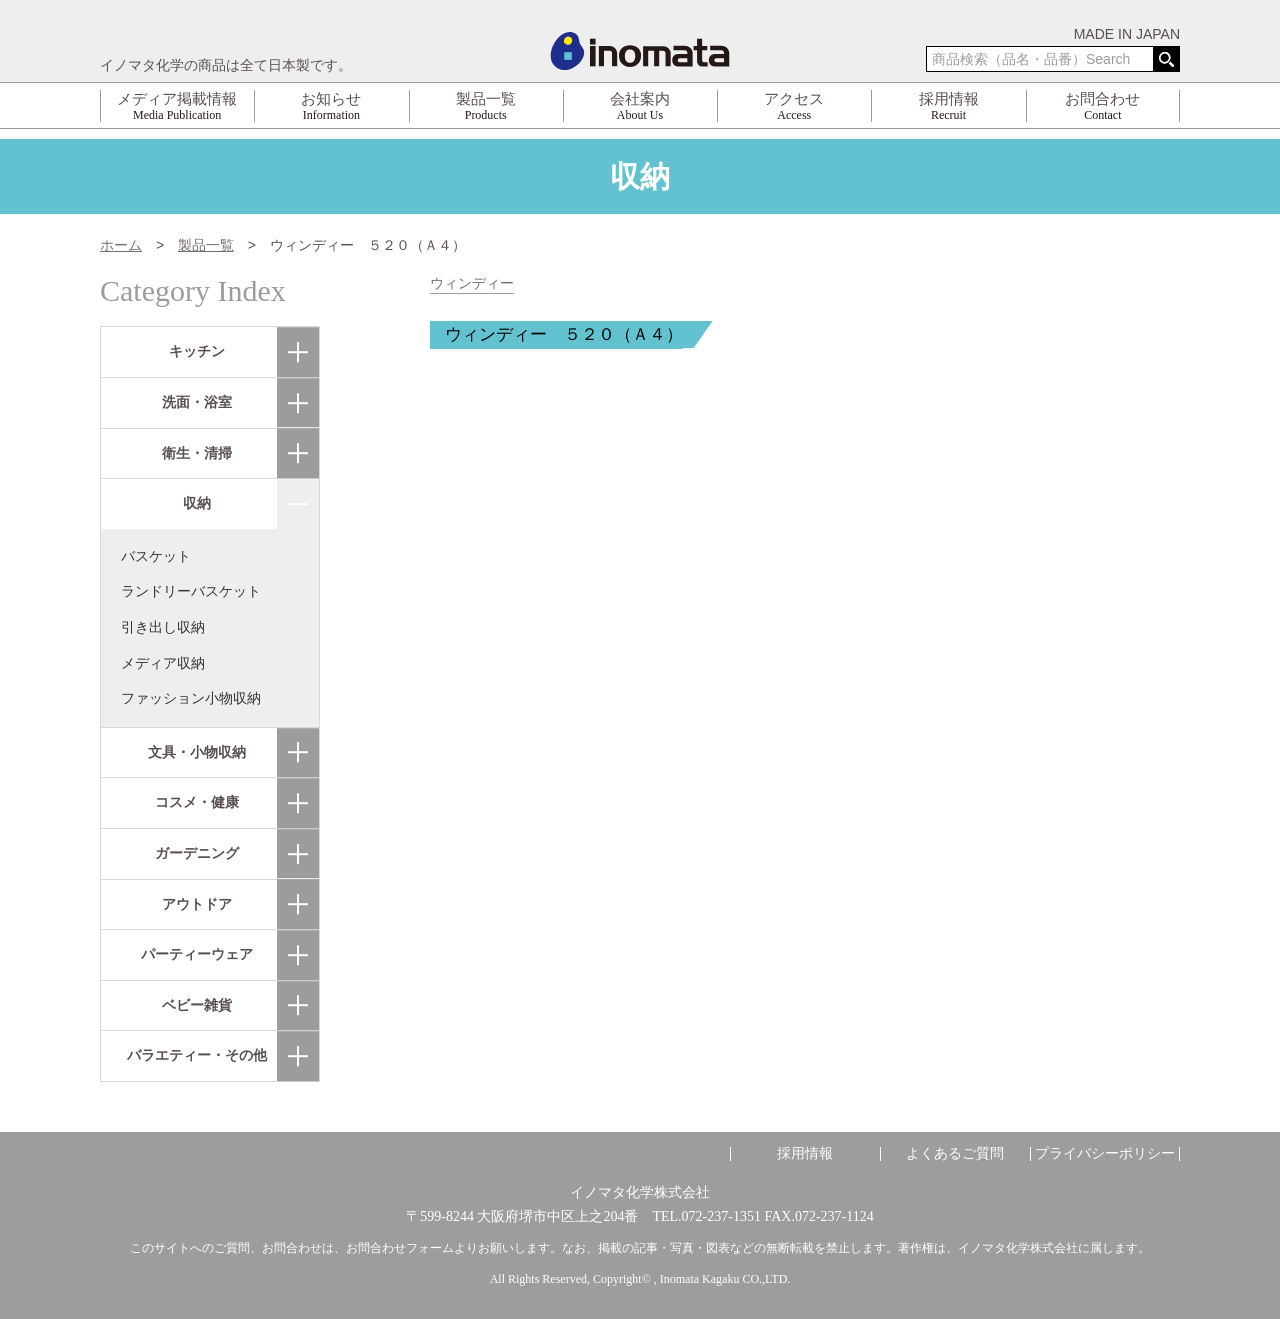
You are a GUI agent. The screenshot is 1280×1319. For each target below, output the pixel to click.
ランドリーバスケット (191, 591)
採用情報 (805, 1154)
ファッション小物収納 (191, 698)
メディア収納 (163, 663)
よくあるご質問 (955, 1154)
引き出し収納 (163, 627)
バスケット (156, 556)
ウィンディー (472, 283)
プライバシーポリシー (1105, 1154)
